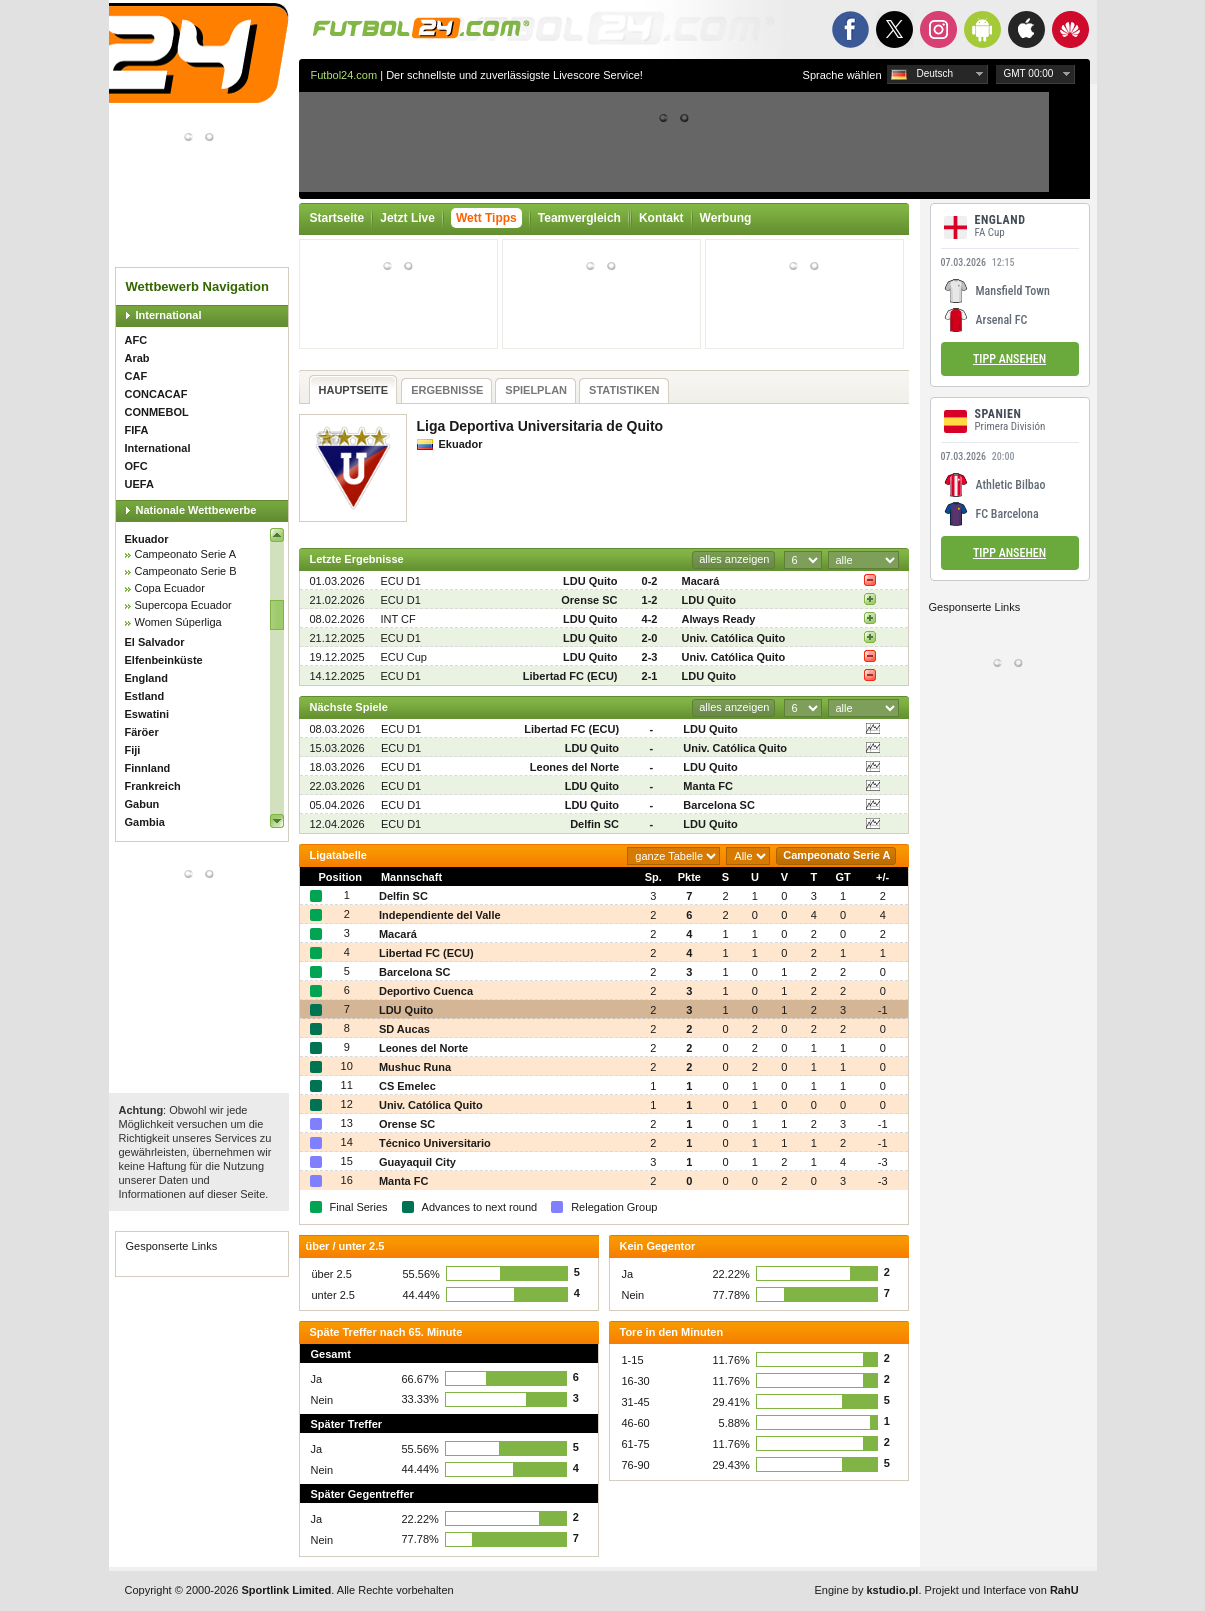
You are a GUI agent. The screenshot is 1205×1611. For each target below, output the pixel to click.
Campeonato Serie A (186, 554)
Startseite (337, 218)
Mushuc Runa (415, 1067)
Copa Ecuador (170, 588)
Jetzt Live (407, 218)
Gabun (142, 804)
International (169, 315)
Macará (701, 581)
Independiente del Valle (440, 915)
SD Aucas (404, 1029)
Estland (145, 696)
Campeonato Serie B (186, 571)
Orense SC (589, 600)
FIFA (137, 430)
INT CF (398, 619)
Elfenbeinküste (164, 660)
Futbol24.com (344, 75)
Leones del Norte (574, 767)
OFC (136, 466)
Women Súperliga (178, 622)
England (146, 678)
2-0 (650, 638)
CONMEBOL (157, 412)
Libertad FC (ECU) (570, 676)
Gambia (145, 822)
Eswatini (147, 714)
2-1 (650, 676)
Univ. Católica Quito (734, 638)
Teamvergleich (579, 218)
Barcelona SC (719, 805)
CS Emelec (407, 1086)
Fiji (133, 750)
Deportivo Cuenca (426, 991)
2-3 (650, 657)
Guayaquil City (417, 1162)
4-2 (650, 619)
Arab (137, 358)
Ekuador (147, 539)
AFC (136, 340)
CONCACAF (156, 394)
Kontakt (661, 218)
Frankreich (153, 786)
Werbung (726, 218)
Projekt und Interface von (1002, 1590)
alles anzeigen (734, 559)
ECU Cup (404, 657)
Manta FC (708, 786)
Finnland (148, 768)
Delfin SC (594, 824)
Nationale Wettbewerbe (196, 510)
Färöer (142, 732)
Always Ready (719, 619)
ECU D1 (401, 581)
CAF (136, 376)
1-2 (650, 600)
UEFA (139, 484)
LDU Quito (590, 581)
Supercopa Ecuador (183, 605)
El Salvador (155, 642)
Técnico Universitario (435, 1143)
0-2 (650, 581)
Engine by (867, 1590)
